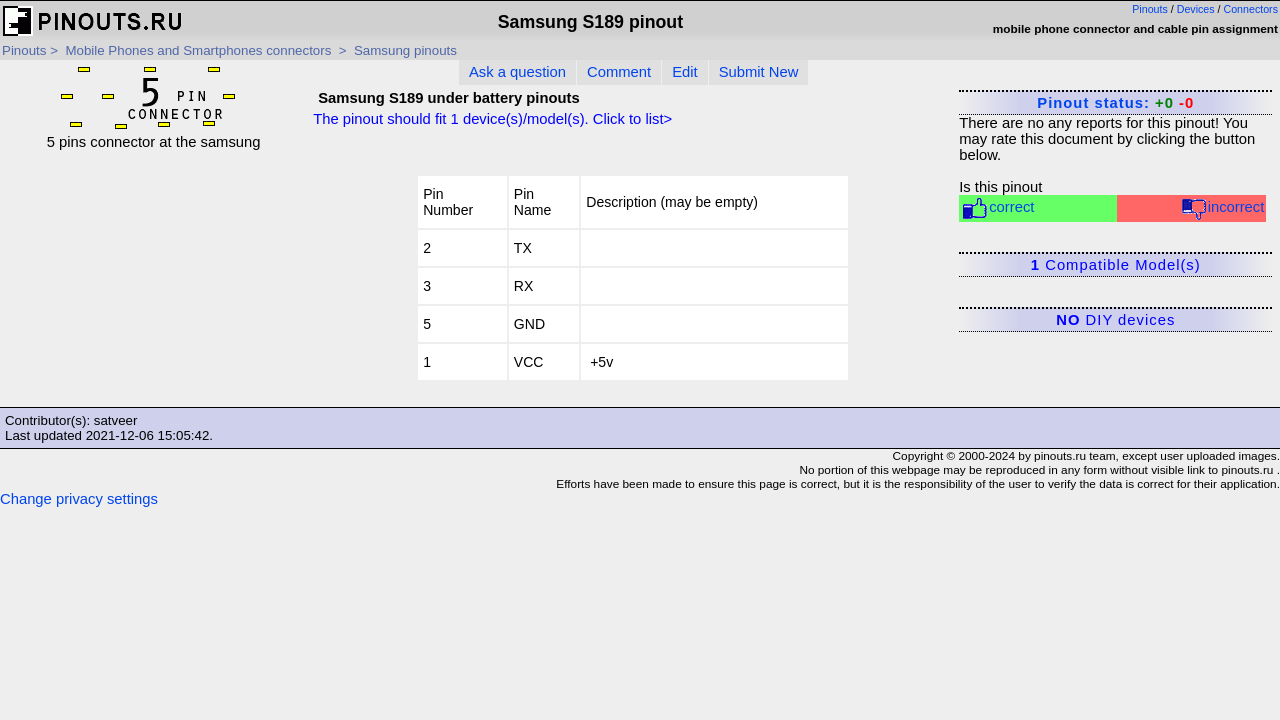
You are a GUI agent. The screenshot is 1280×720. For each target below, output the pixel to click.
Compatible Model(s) (1116, 265)
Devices (1196, 9)
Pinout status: (1115, 103)
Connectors (1251, 9)
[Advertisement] (153, 275)
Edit (685, 72)
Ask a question (517, 72)
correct (997, 208)
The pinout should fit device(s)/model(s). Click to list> (492, 119)
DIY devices (1115, 320)
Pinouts (1150, 9)
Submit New (759, 72)
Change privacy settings (79, 499)
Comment (619, 72)
